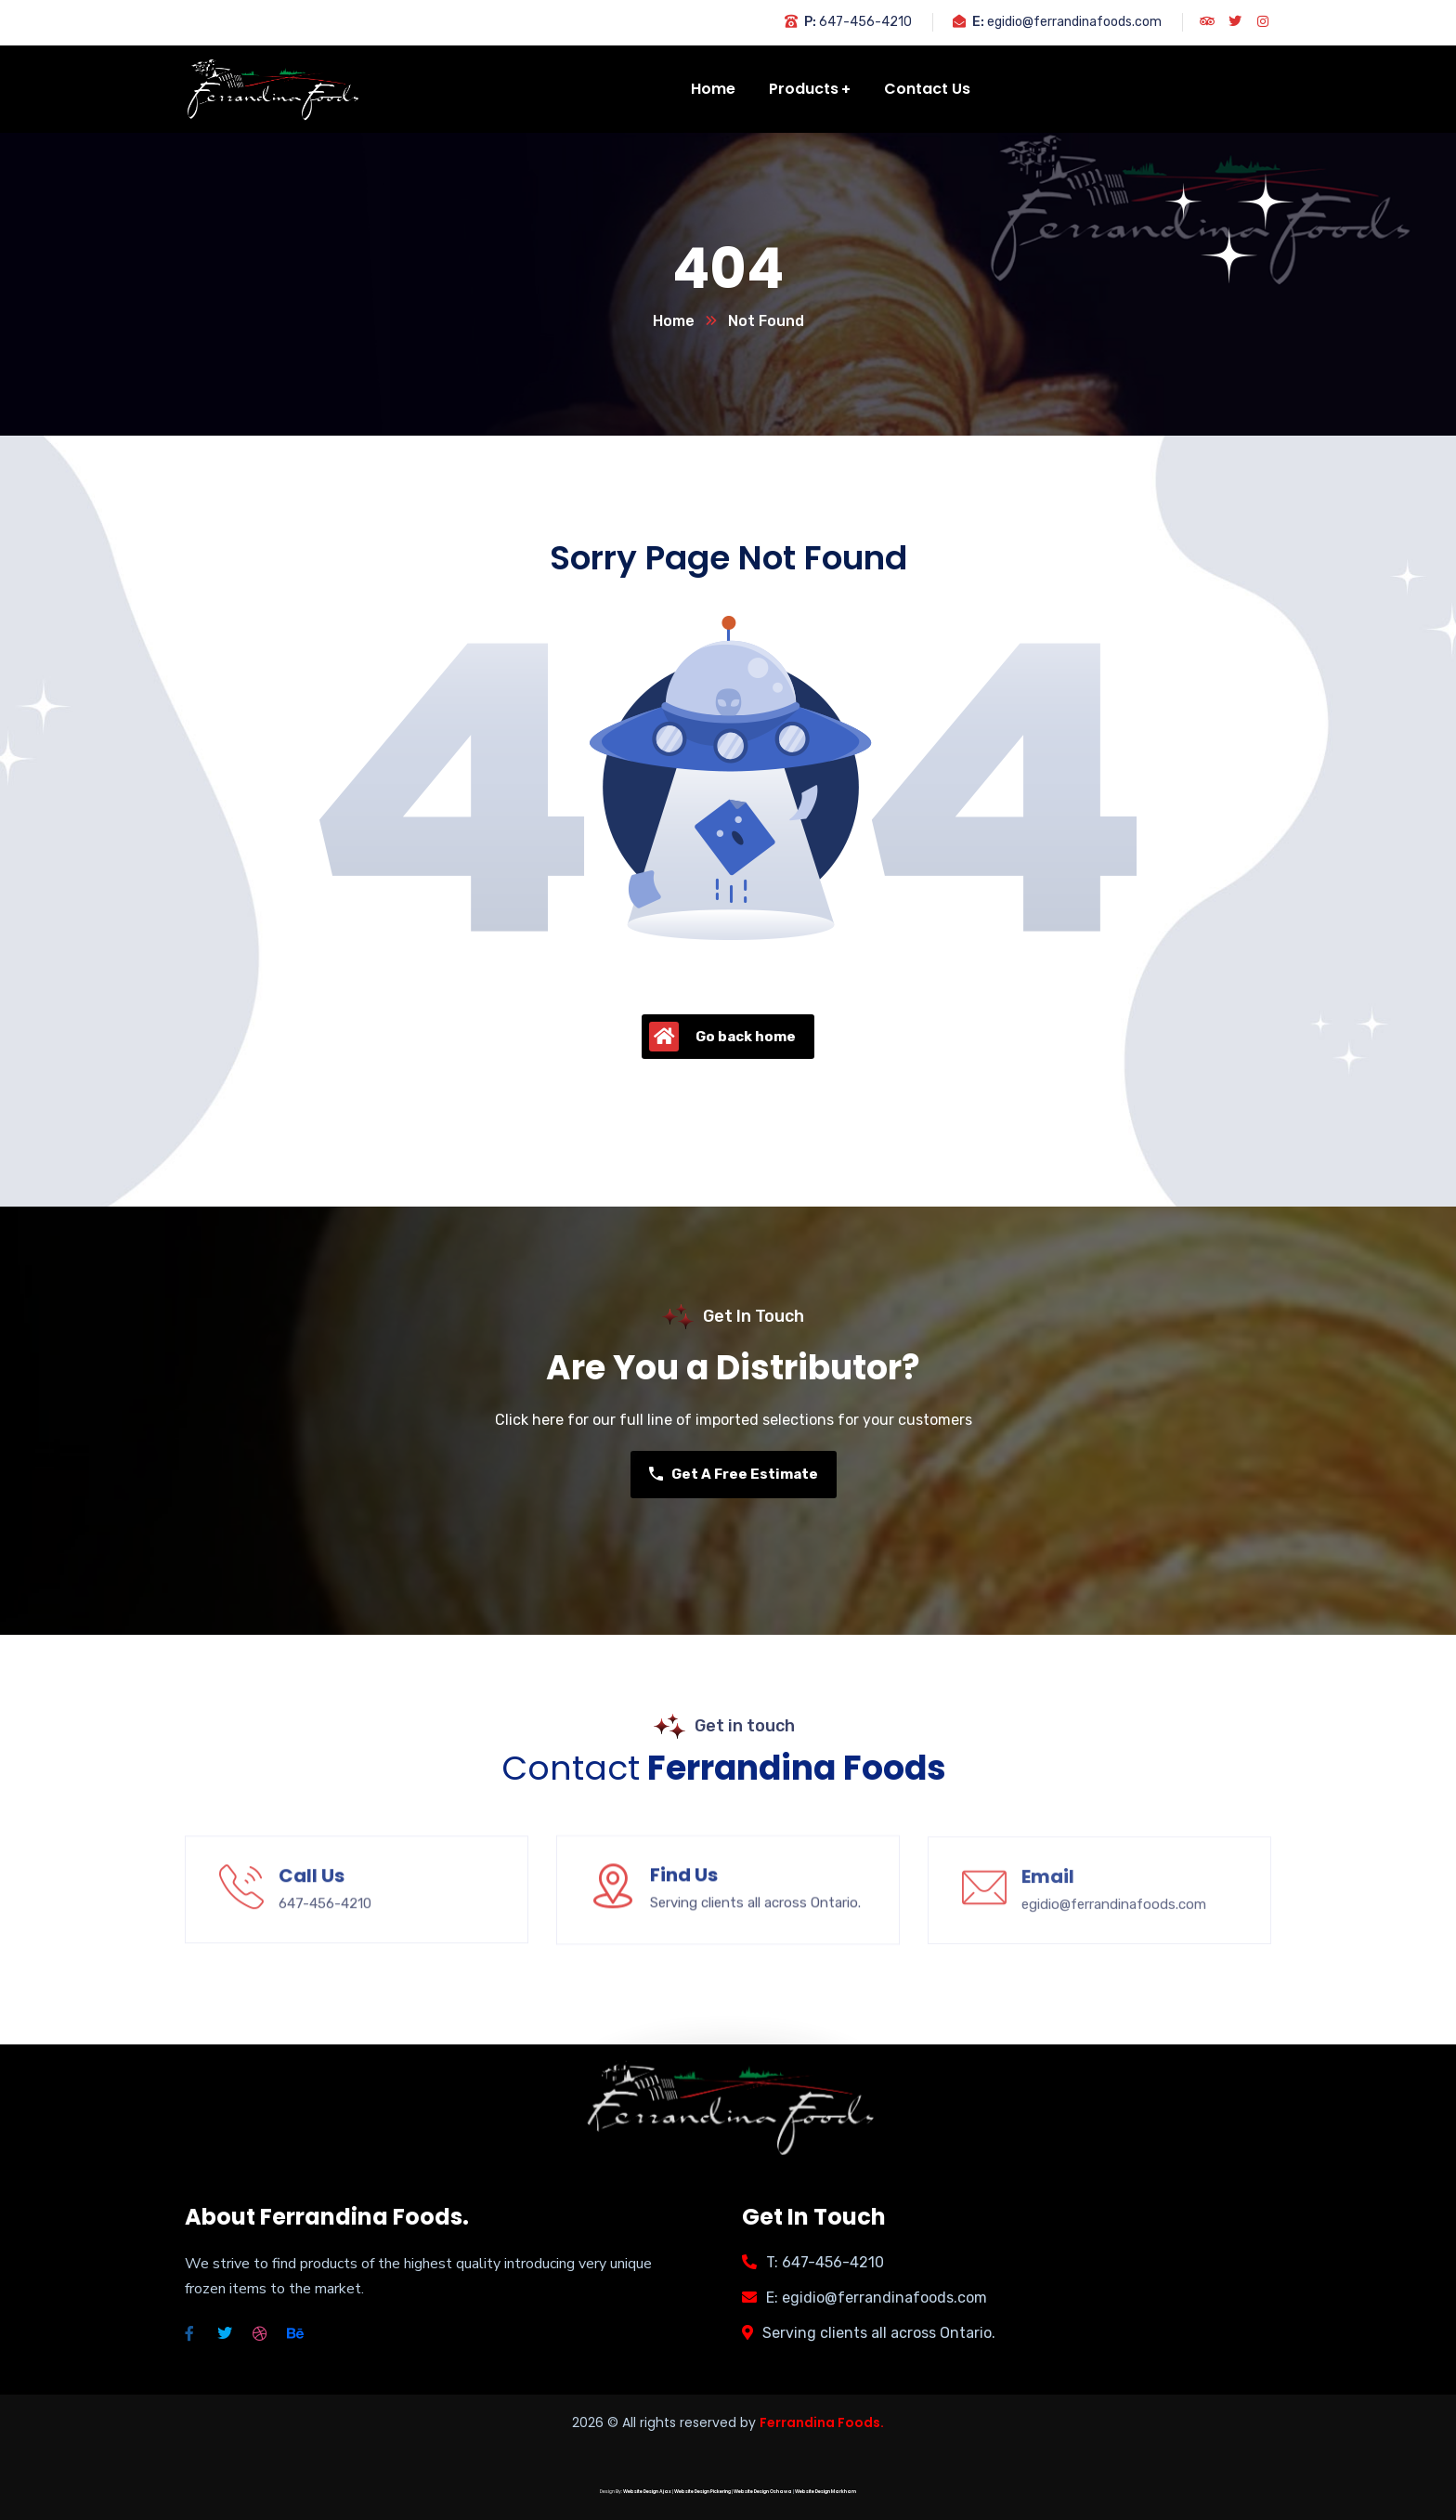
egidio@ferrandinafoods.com (1074, 22)
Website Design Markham (825, 2491)
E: (978, 22)
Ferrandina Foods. (822, 2422)
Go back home (722, 1036)
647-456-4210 (865, 22)
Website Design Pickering (702, 2491)
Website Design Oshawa (763, 2491)
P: (810, 22)
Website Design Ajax (647, 2491)
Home (674, 321)
